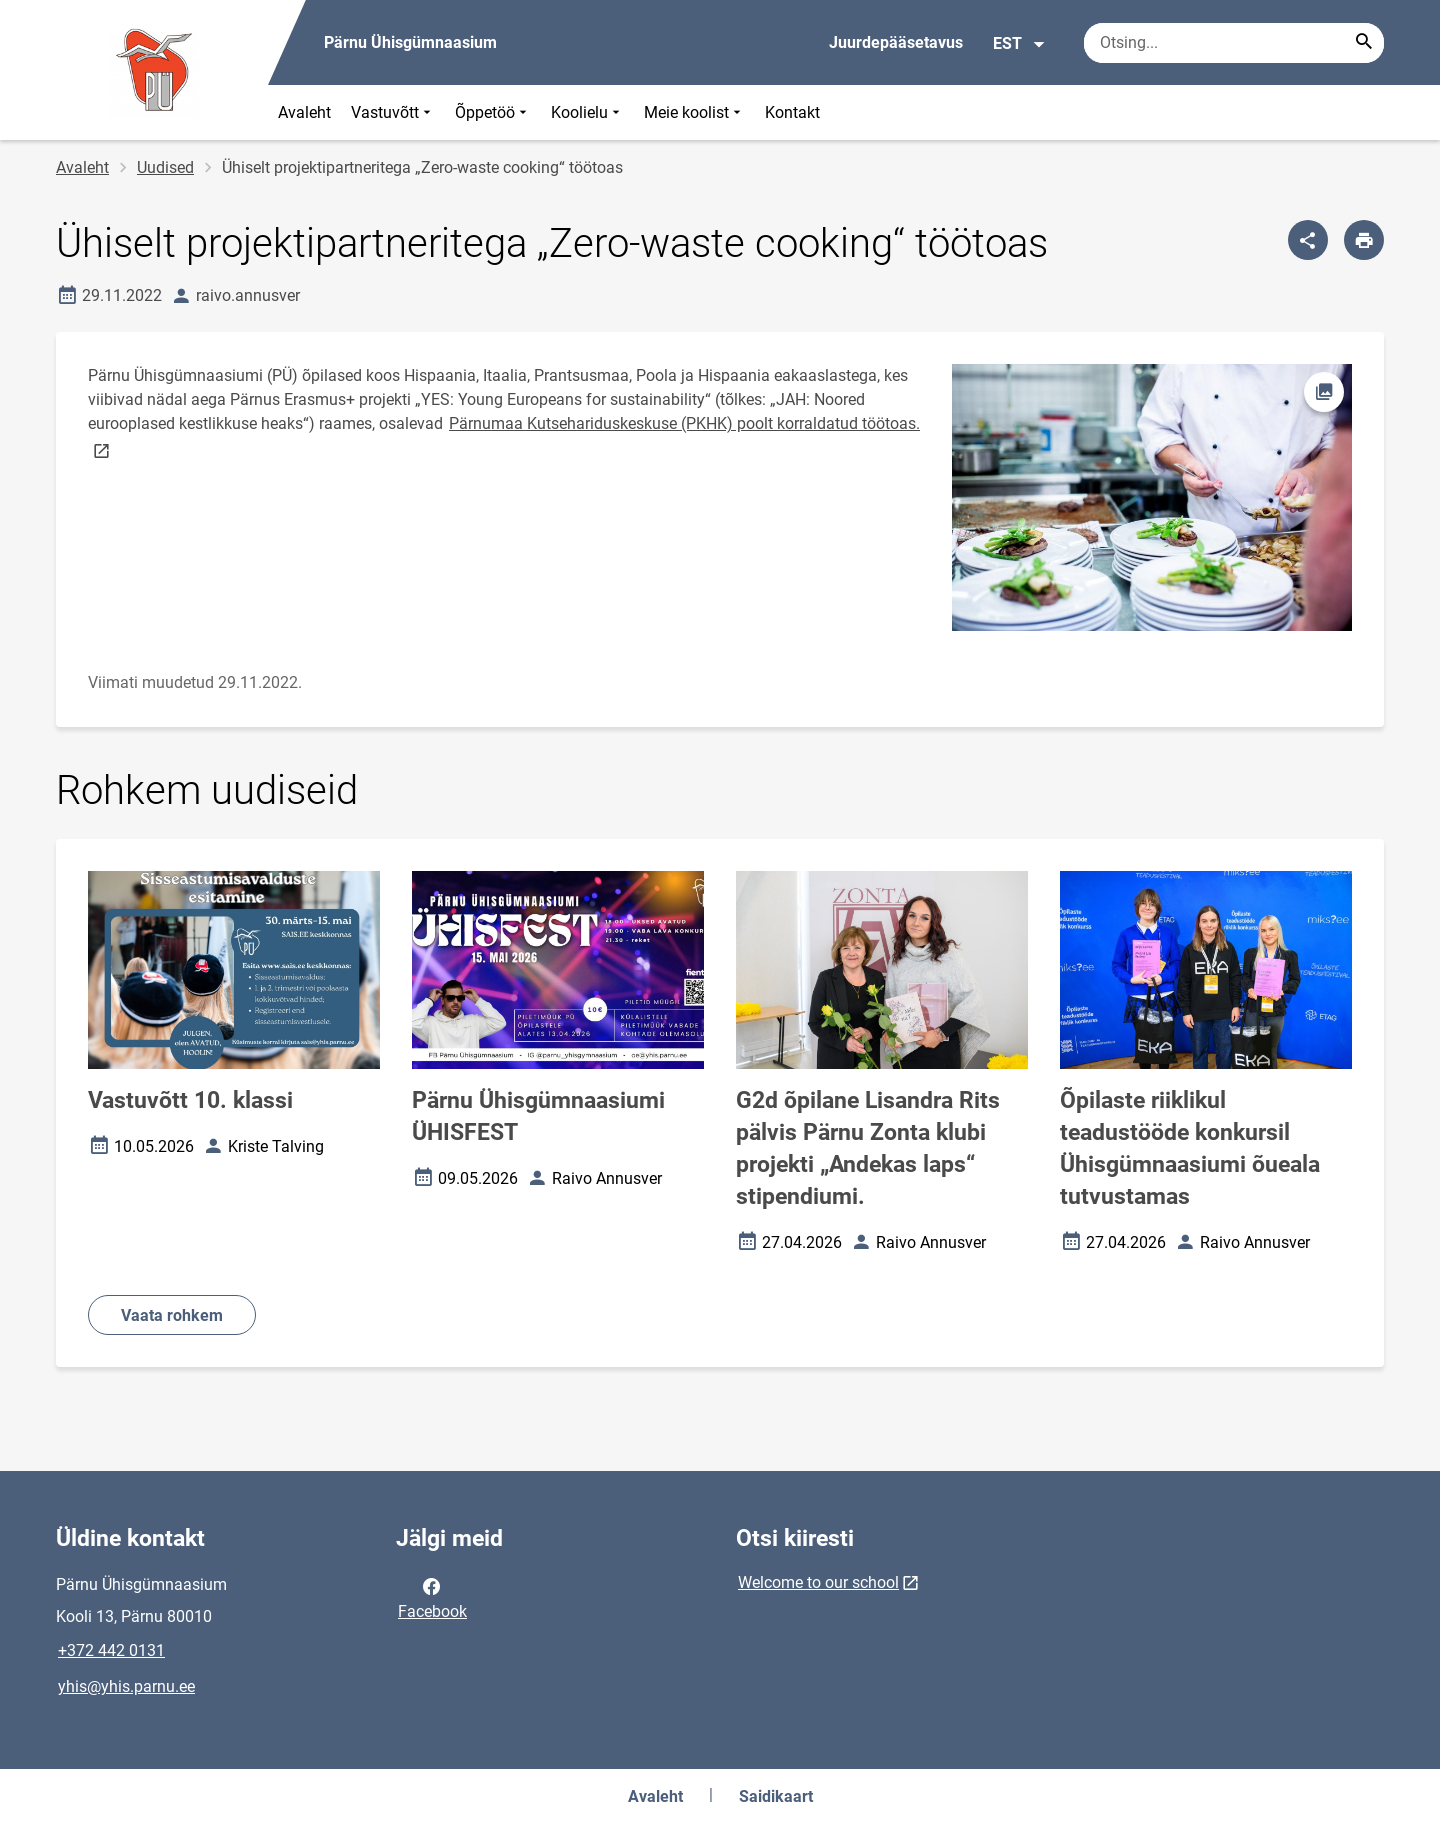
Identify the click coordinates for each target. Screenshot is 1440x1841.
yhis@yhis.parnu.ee (126, 1686)
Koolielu (587, 112)
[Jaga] (1308, 240)
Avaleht (304, 112)
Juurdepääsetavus (896, 42)
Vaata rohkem (172, 1315)
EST (1019, 44)
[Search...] (1364, 43)
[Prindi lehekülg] (1364, 240)
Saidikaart (776, 1796)
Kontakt (792, 112)
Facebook (432, 1597)
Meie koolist (694, 112)
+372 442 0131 (111, 1650)
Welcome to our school (818, 1582)
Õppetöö (493, 112)
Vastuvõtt (393, 112)
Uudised (165, 167)
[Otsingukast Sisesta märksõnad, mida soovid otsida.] (1234, 43)
